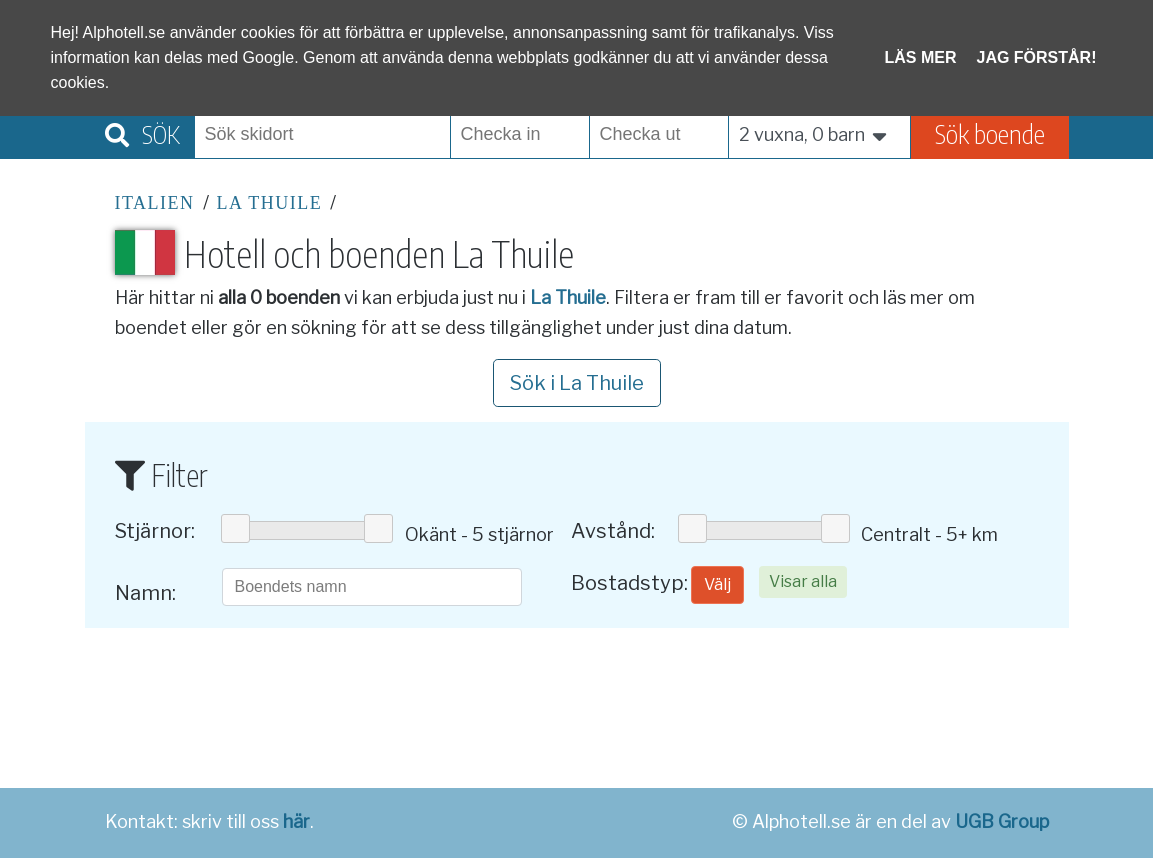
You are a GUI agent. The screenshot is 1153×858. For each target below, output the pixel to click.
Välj (717, 584)
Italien (155, 203)
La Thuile (270, 203)
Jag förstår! (1037, 57)
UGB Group (1002, 821)
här (296, 821)
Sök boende (990, 133)
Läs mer (921, 57)
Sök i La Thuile (577, 383)
